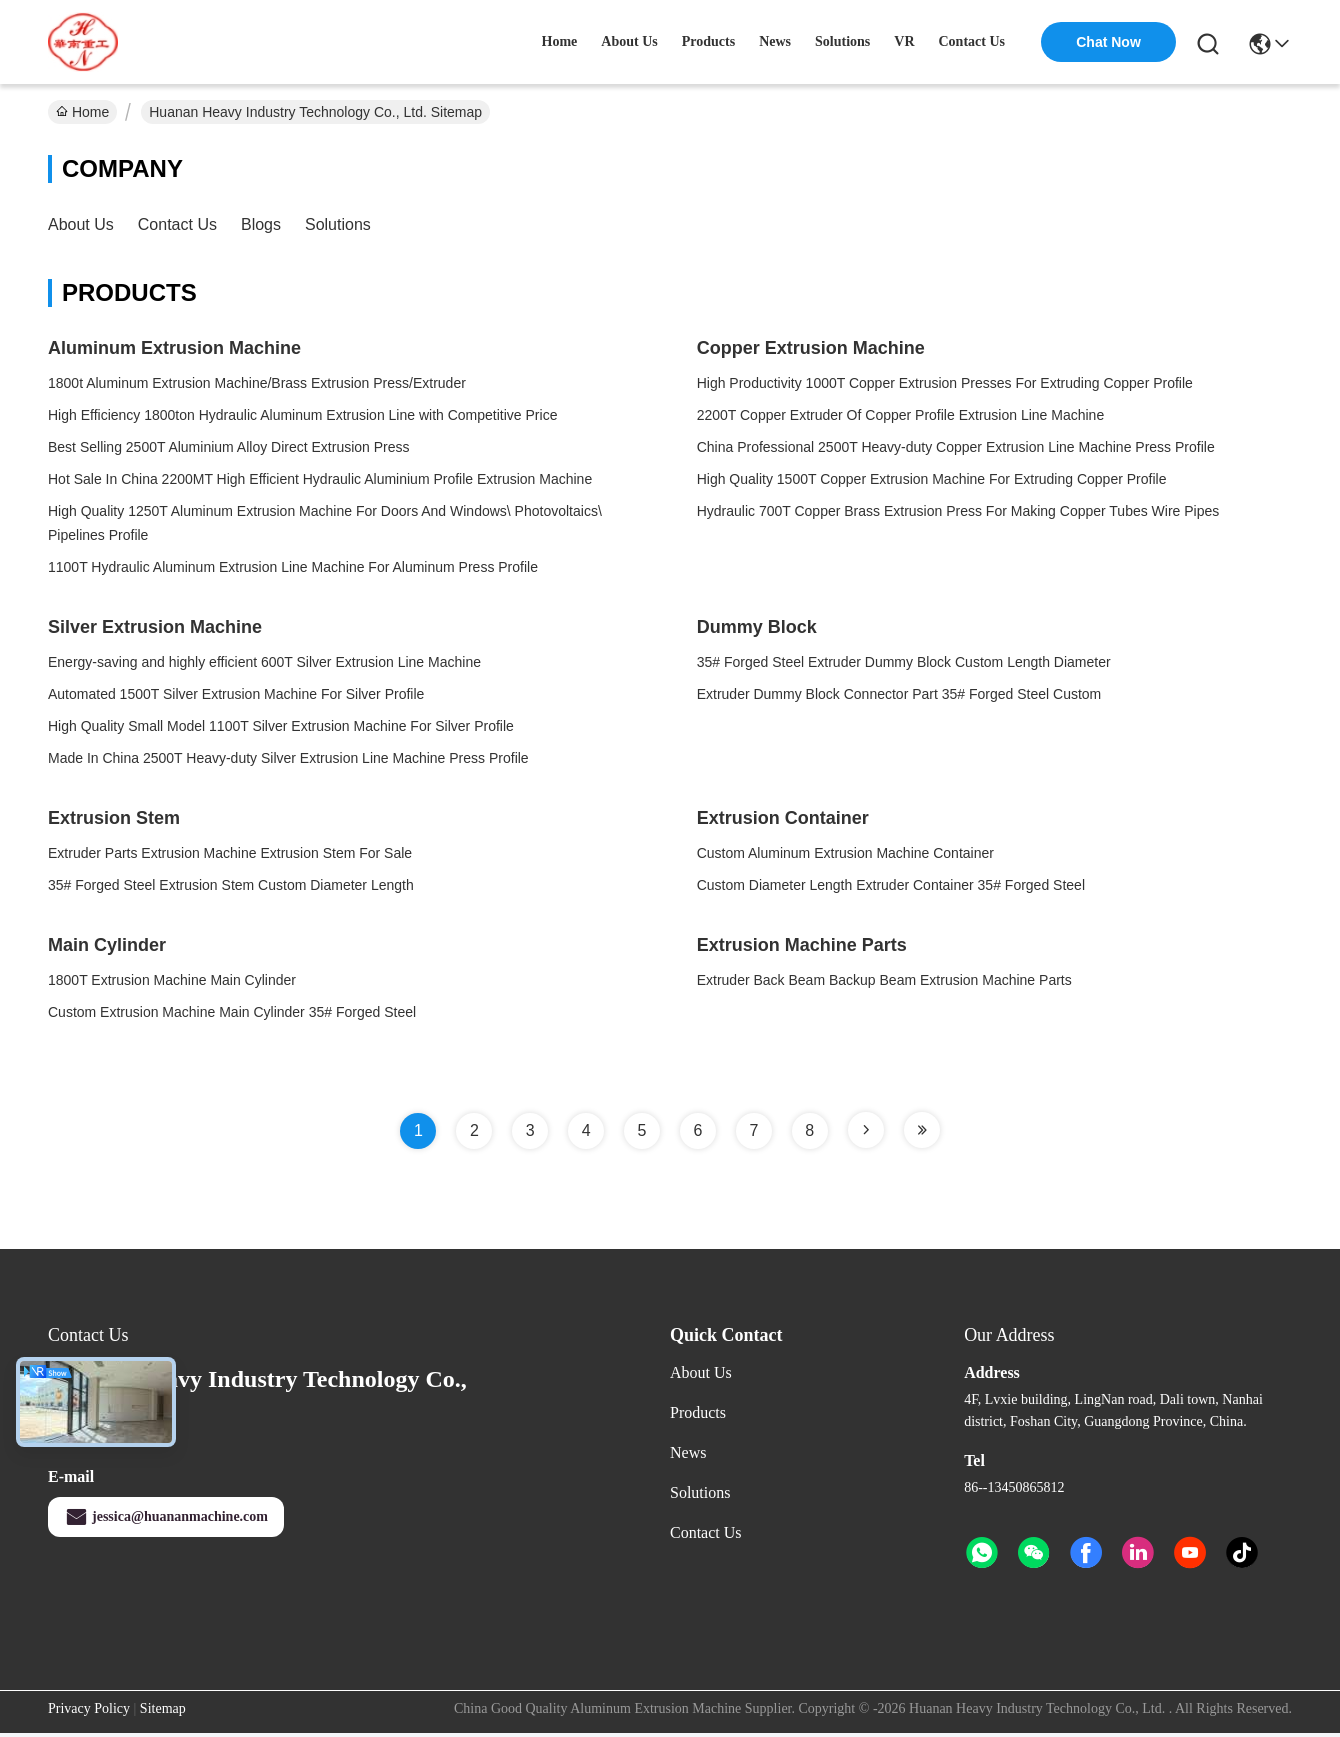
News (688, 1452)
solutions (842, 41)
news (775, 41)
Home (560, 41)
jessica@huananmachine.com (166, 1517)
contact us (972, 41)
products (708, 41)
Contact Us (177, 224)
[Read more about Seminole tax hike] (866, 1130)
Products (698, 1412)
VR (904, 41)
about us (629, 41)
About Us (81, 224)
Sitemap (163, 1708)
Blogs (261, 224)
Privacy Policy (89, 1708)
